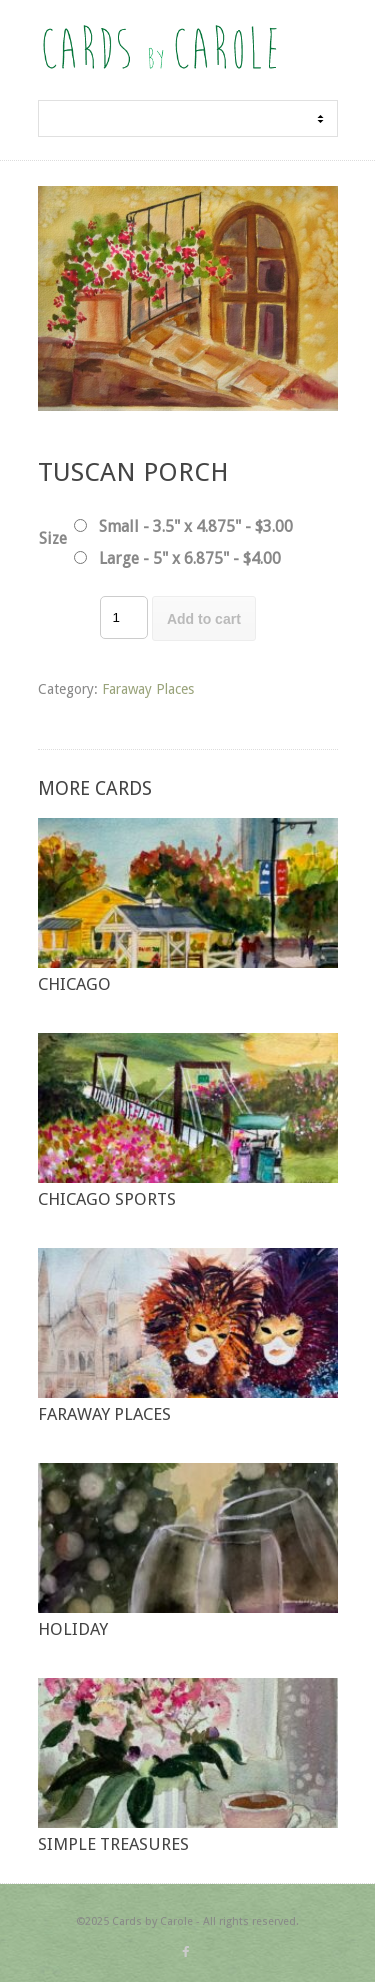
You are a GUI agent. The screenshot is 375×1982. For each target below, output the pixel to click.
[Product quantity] (124, 617)
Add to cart (204, 619)
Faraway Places (148, 689)
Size (53, 538)
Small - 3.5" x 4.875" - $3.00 (196, 526)
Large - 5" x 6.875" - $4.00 (190, 558)
